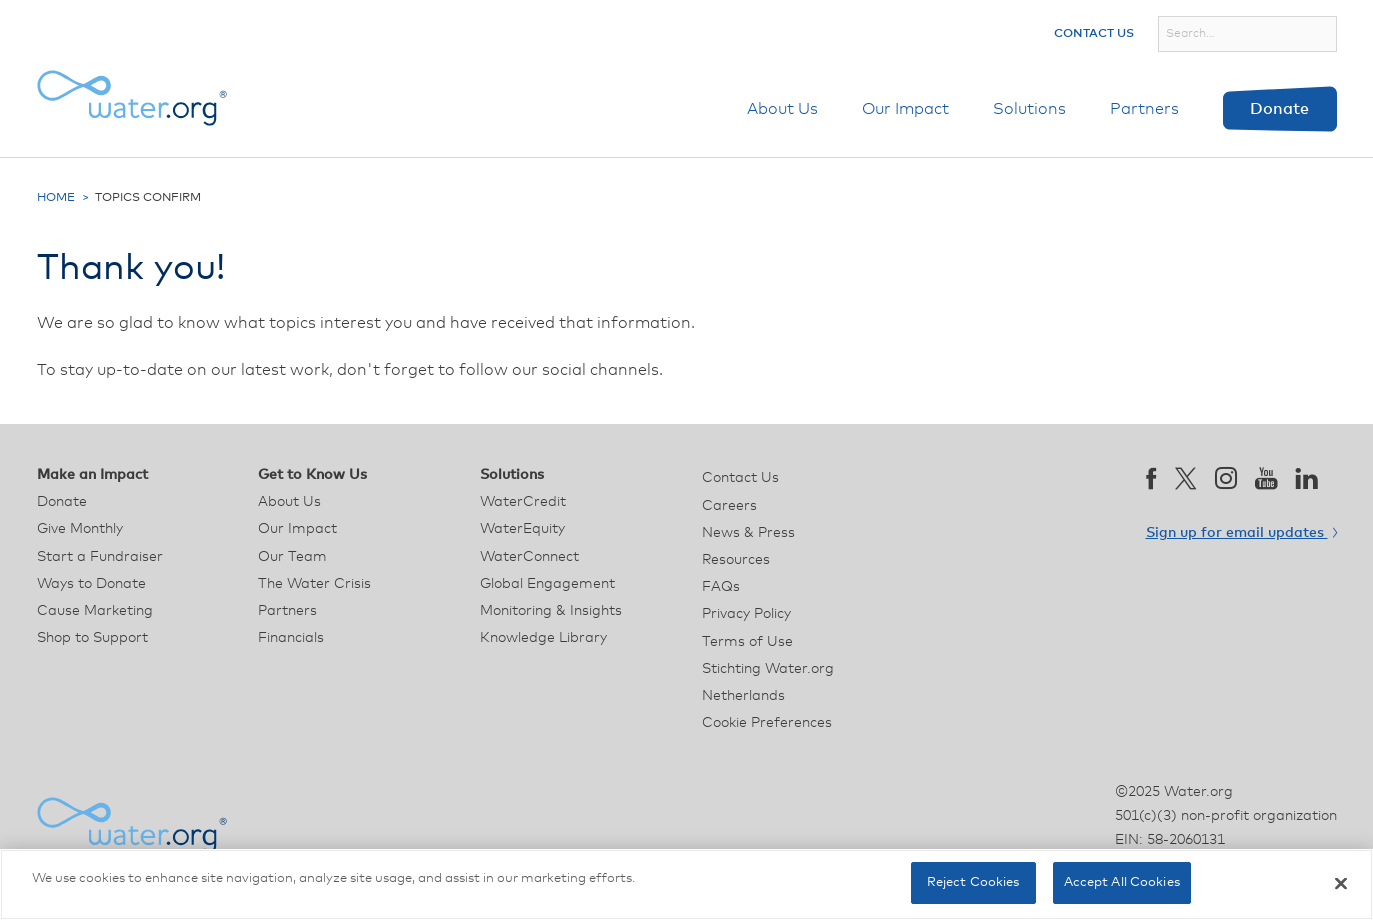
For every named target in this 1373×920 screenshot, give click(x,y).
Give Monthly (80, 529)
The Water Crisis (314, 584)
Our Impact (905, 109)
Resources (736, 560)
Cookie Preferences (767, 723)
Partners (1144, 109)
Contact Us (1094, 34)
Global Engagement (547, 584)
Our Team (292, 557)
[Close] (1341, 883)
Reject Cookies (973, 882)
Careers (729, 506)
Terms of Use (747, 642)
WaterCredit (523, 502)
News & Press (748, 533)
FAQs (721, 587)
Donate (1279, 109)
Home (56, 198)
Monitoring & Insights (551, 611)
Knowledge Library (543, 638)
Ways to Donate (91, 584)
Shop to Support (92, 638)
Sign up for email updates (1241, 533)
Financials (291, 638)
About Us (782, 109)
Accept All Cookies (1122, 882)
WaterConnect (529, 557)
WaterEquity (522, 529)
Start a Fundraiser (100, 557)
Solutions (1029, 109)
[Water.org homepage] (132, 98)
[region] (686, 884)
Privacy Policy (746, 614)
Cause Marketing (95, 611)
